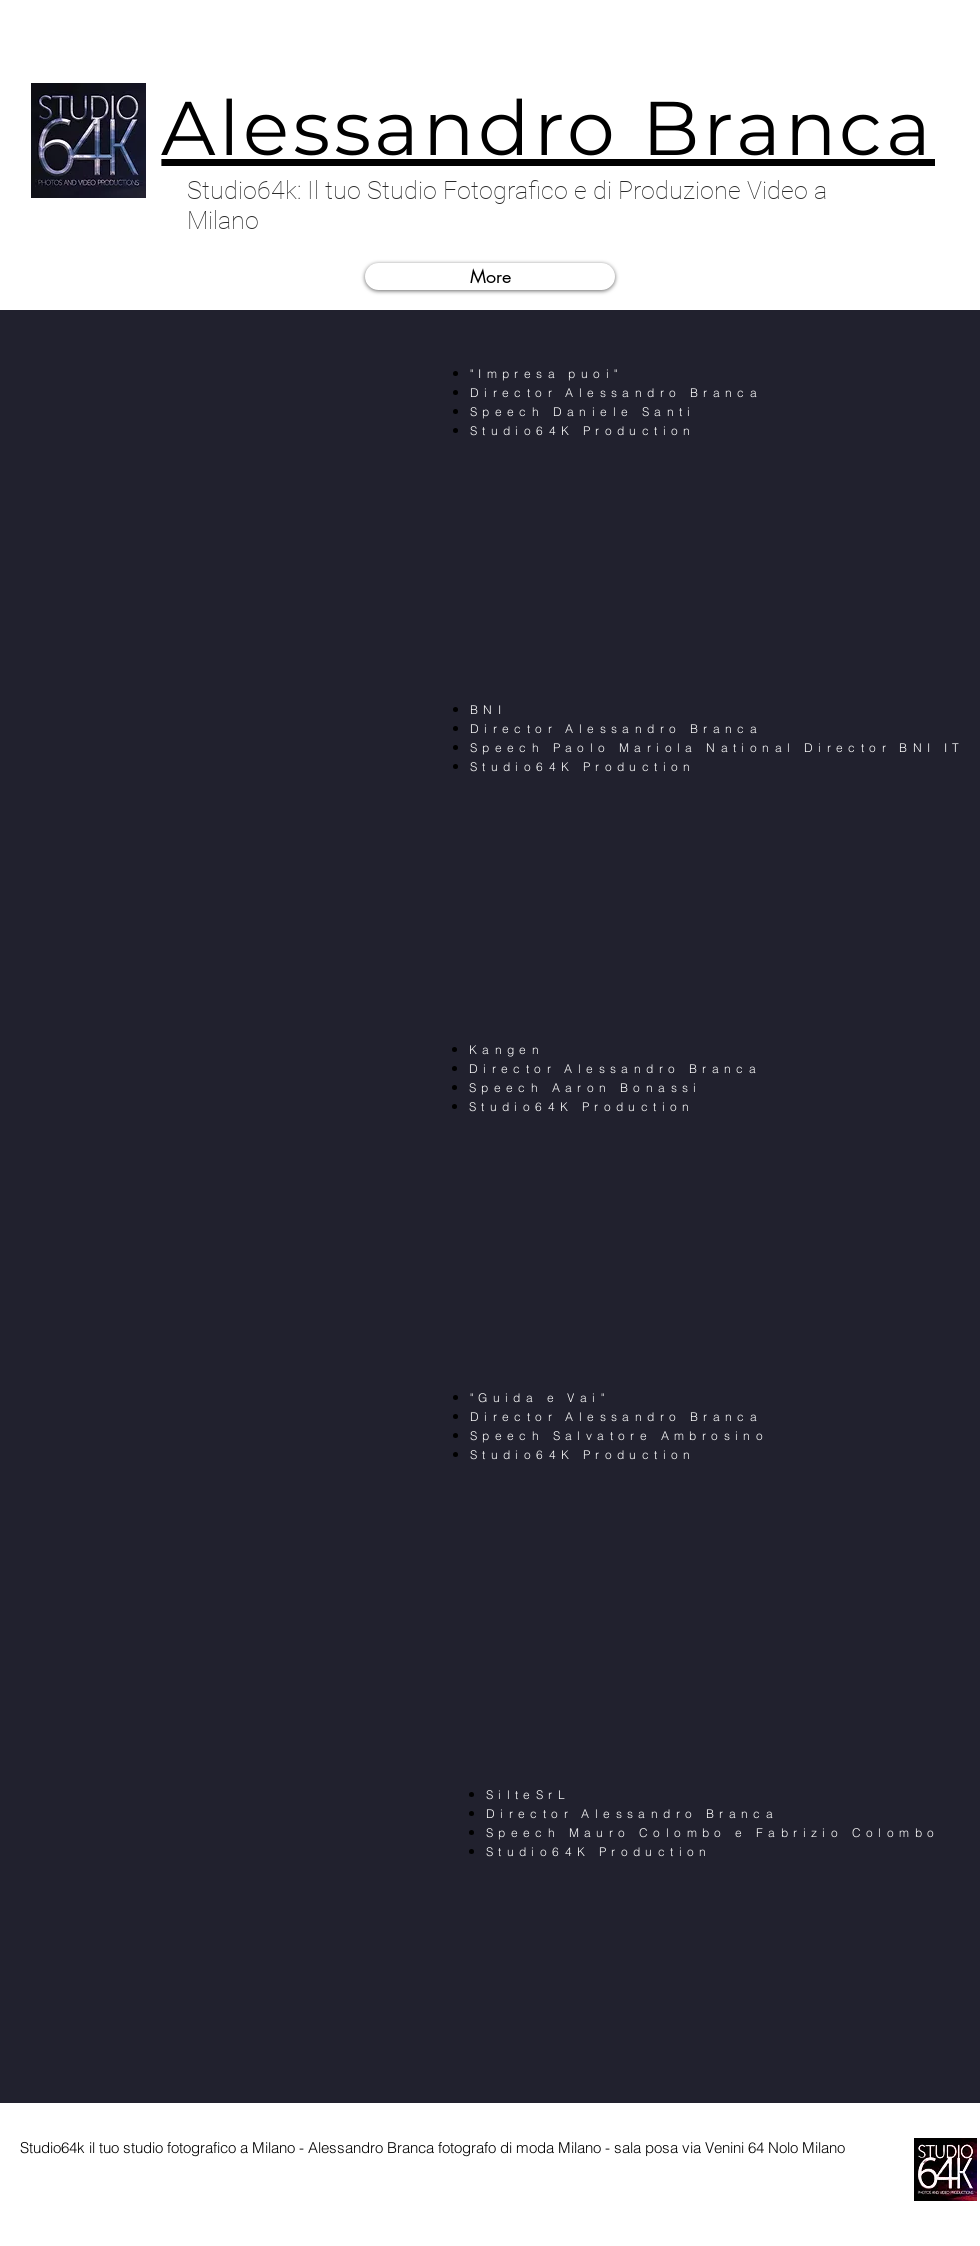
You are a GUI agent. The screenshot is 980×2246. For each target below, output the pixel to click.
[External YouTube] (220, 522)
